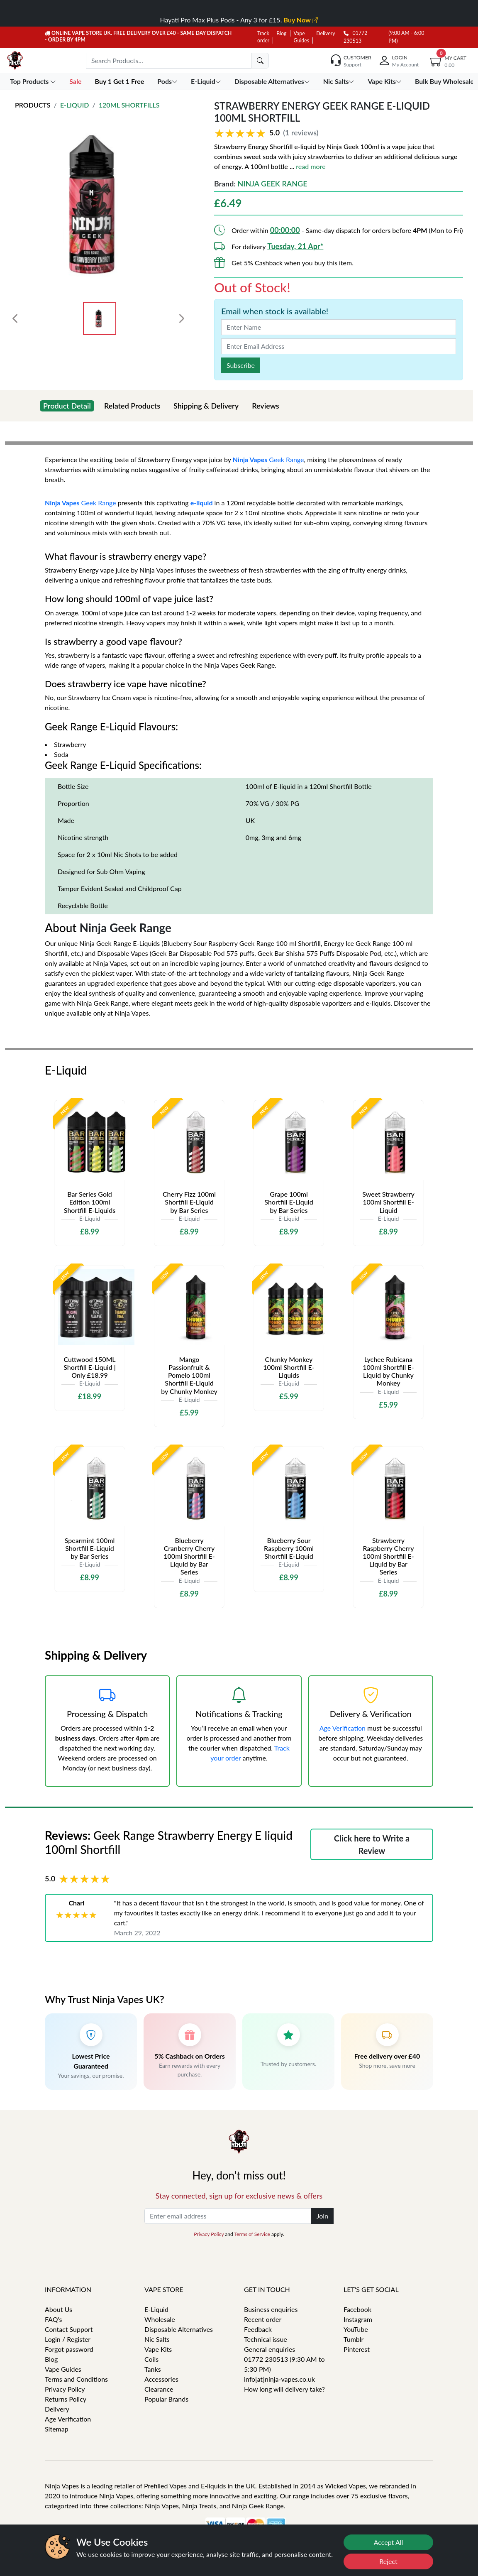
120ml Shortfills (129, 105)
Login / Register (67, 2339)
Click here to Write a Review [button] (372, 1844)
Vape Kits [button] (385, 81)
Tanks (152, 2369)
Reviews (265, 405)
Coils (151, 2359)
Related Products (132, 405)
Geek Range (286, 459)
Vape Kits (158, 2349)
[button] (338, 133)
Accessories (161, 2379)
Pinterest (357, 2349)
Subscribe (241, 365)
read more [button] (310, 166)
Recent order (262, 2319)
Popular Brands (166, 2399)
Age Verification (342, 1728)
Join (322, 2216)
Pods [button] (168, 81)
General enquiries (269, 2349)
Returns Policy (65, 2399)
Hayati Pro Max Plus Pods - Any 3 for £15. (239, 20)
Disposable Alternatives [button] (273, 81)
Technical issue (265, 2339)
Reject (388, 2561)
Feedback (258, 2329)
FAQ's (53, 2319)
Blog (281, 33)
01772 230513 (355, 37)
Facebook (357, 2309)
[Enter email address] (228, 2216)
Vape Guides (63, 2369)
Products (33, 105)
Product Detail (67, 405)
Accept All (388, 2542)
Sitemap (56, 2429)
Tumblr (353, 2339)
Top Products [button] (34, 81)
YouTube (356, 2329)
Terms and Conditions (76, 2379)
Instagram (358, 2319)
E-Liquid (74, 105)
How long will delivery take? (284, 2389)
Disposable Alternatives (178, 2329)
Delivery (325, 33)
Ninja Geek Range (272, 183)
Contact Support (69, 2329)
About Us (58, 2309)
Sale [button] (76, 81)
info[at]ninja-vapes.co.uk (279, 2379)
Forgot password (69, 2349)
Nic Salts (157, 2339)
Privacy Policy (209, 2234)
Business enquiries (271, 2309)
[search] (260, 61)
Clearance (158, 2389)
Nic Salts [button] (339, 81)
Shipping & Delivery (206, 405)
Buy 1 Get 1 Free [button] (120, 81)
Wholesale (159, 2319)
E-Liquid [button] (207, 81)
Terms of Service (252, 2234)
